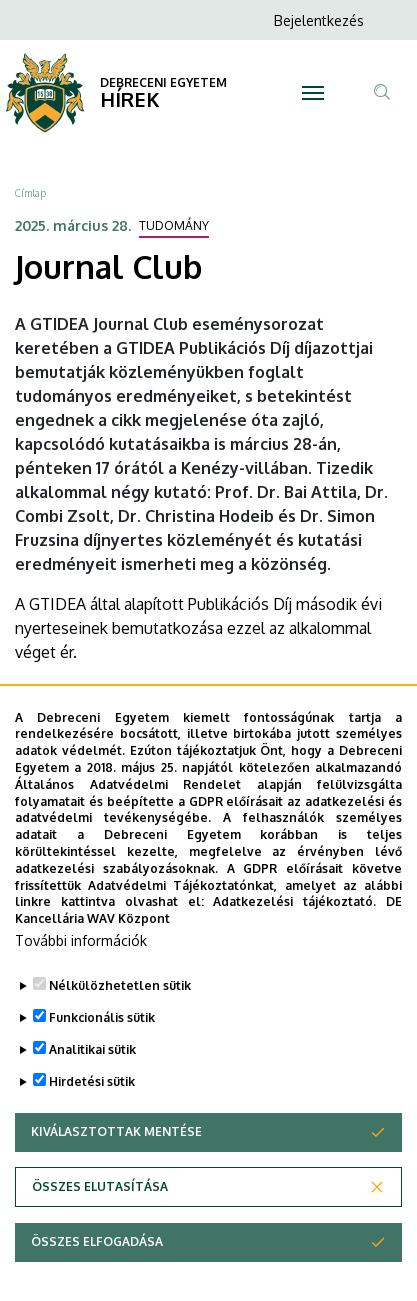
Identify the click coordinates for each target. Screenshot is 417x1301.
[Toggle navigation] (313, 93)
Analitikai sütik (92, 1104)
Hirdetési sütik (92, 1136)
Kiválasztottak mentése (116, 1186)
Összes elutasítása (100, 1241)
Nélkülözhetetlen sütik (120, 1040)
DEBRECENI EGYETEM (163, 82)
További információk (81, 995)
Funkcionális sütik (102, 1072)
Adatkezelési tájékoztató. (294, 956)
